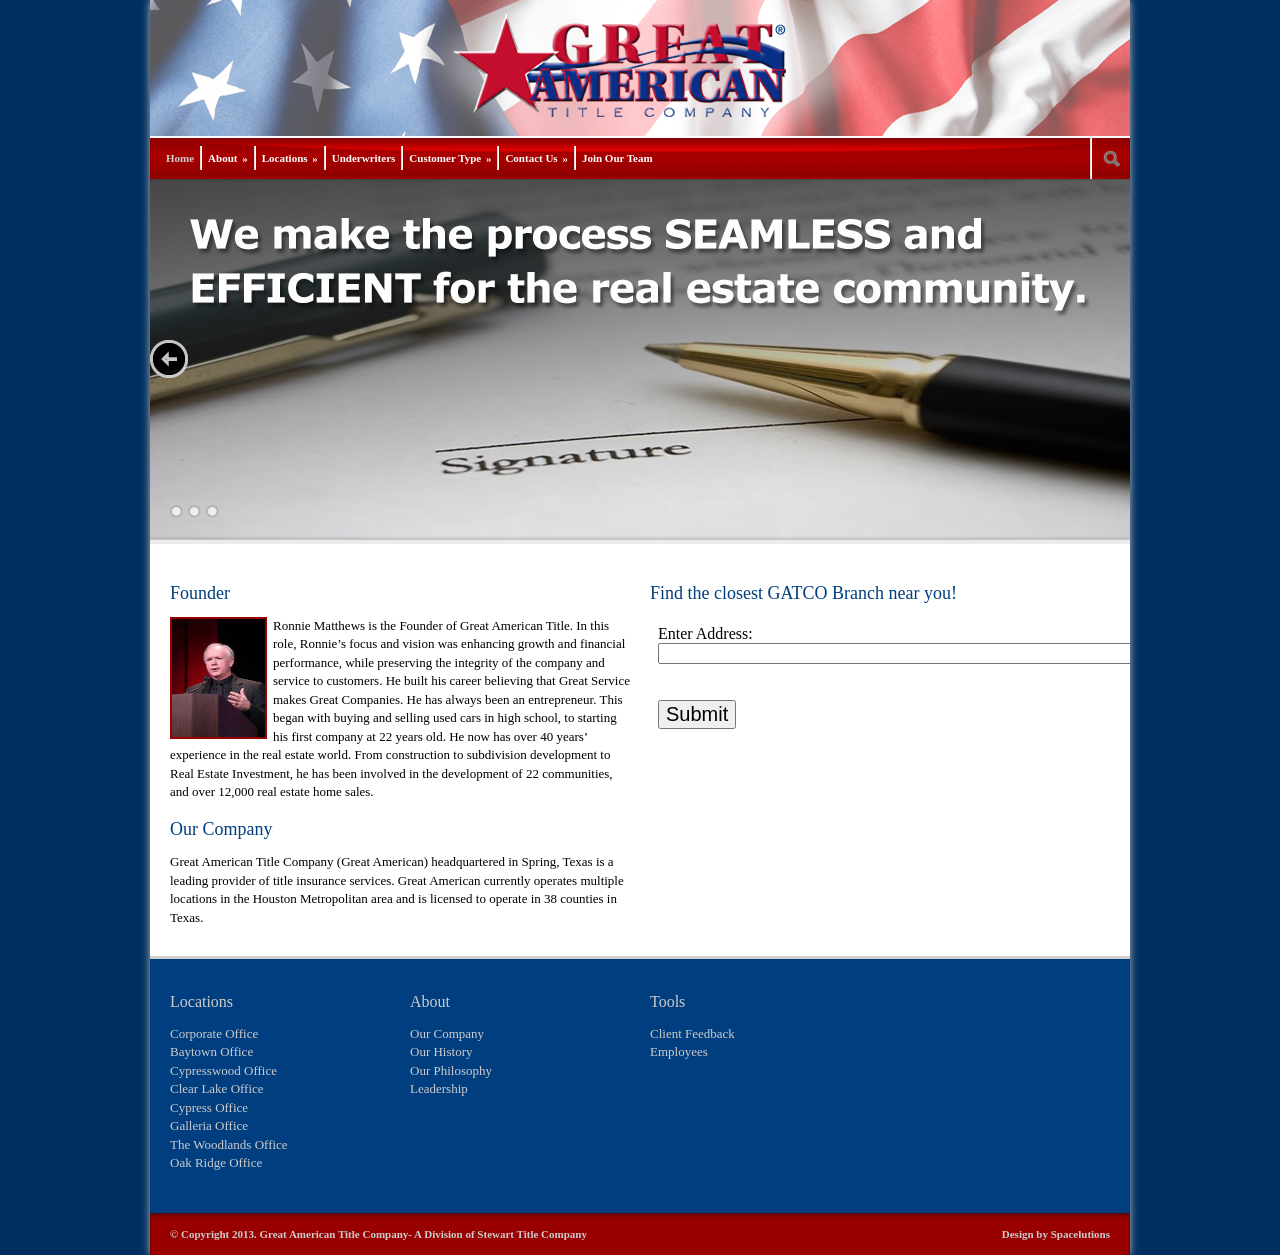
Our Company (447, 1033)
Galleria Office (209, 1125)
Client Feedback (692, 1033)
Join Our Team (617, 158)
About (228, 158)
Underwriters (364, 158)
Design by (1026, 1234)
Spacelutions (1080, 1234)
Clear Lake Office (217, 1088)
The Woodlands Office (229, 1144)
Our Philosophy (451, 1070)
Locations (290, 158)
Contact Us (536, 158)
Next (169, 359)
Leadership (439, 1088)
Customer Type (450, 158)
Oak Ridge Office (216, 1162)
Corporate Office (214, 1033)
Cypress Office (209, 1107)
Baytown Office (211, 1051)
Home (180, 158)
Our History (441, 1051)
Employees (679, 1051)
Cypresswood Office (223, 1070)
